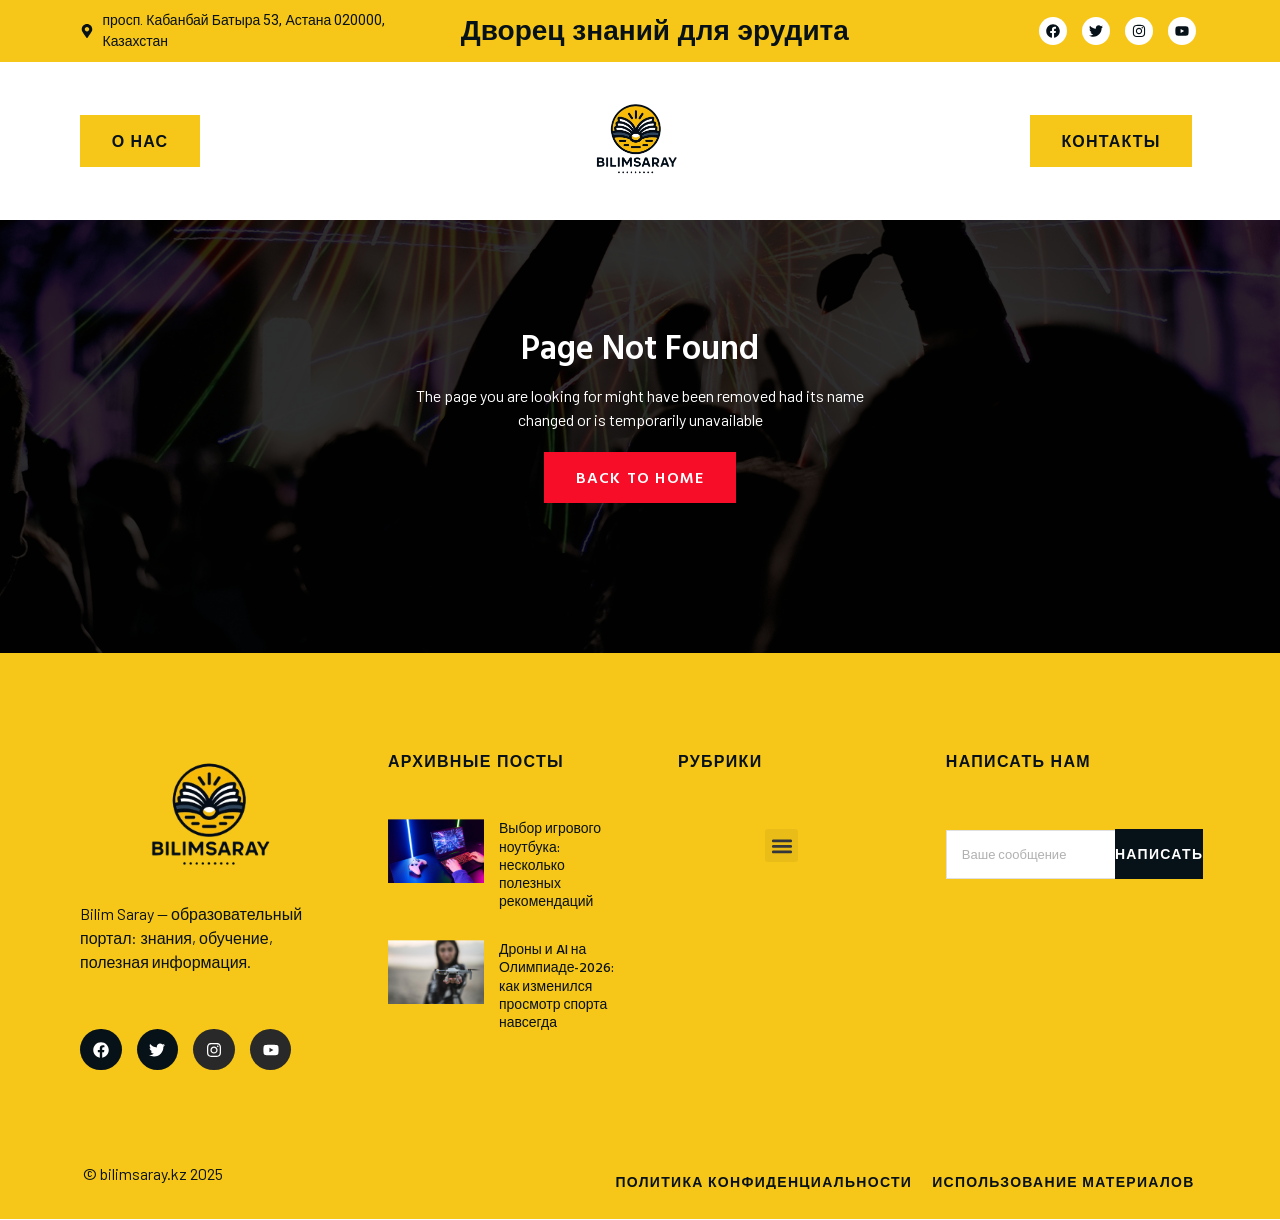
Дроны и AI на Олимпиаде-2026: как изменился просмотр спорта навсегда (557, 985)
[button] (781, 846)
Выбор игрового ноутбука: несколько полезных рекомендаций (550, 865)
